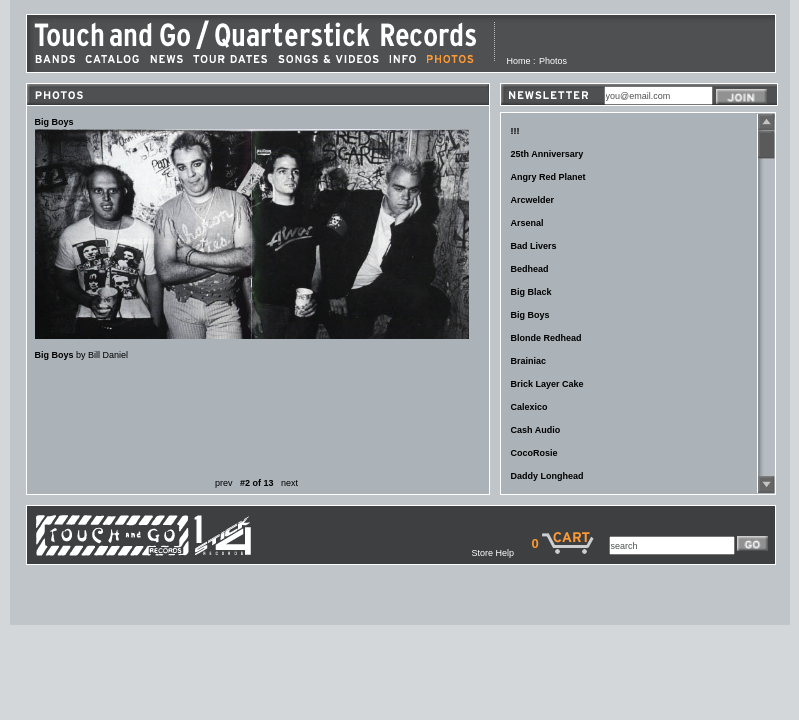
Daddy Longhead (547, 476)
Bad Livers (534, 246)
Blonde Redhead (546, 338)
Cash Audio (536, 430)
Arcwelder (533, 200)
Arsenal (527, 223)
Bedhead (530, 269)
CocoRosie (534, 453)
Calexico (529, 407)
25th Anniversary (547, 154)
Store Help (501, 553)
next (289, 483)
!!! (515, 131)
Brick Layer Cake (547, 384)
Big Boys (530, 315)
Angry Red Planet (548, 177)
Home (519, 61)
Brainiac (529, 361)
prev (224, 483)
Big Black (531, 292)
